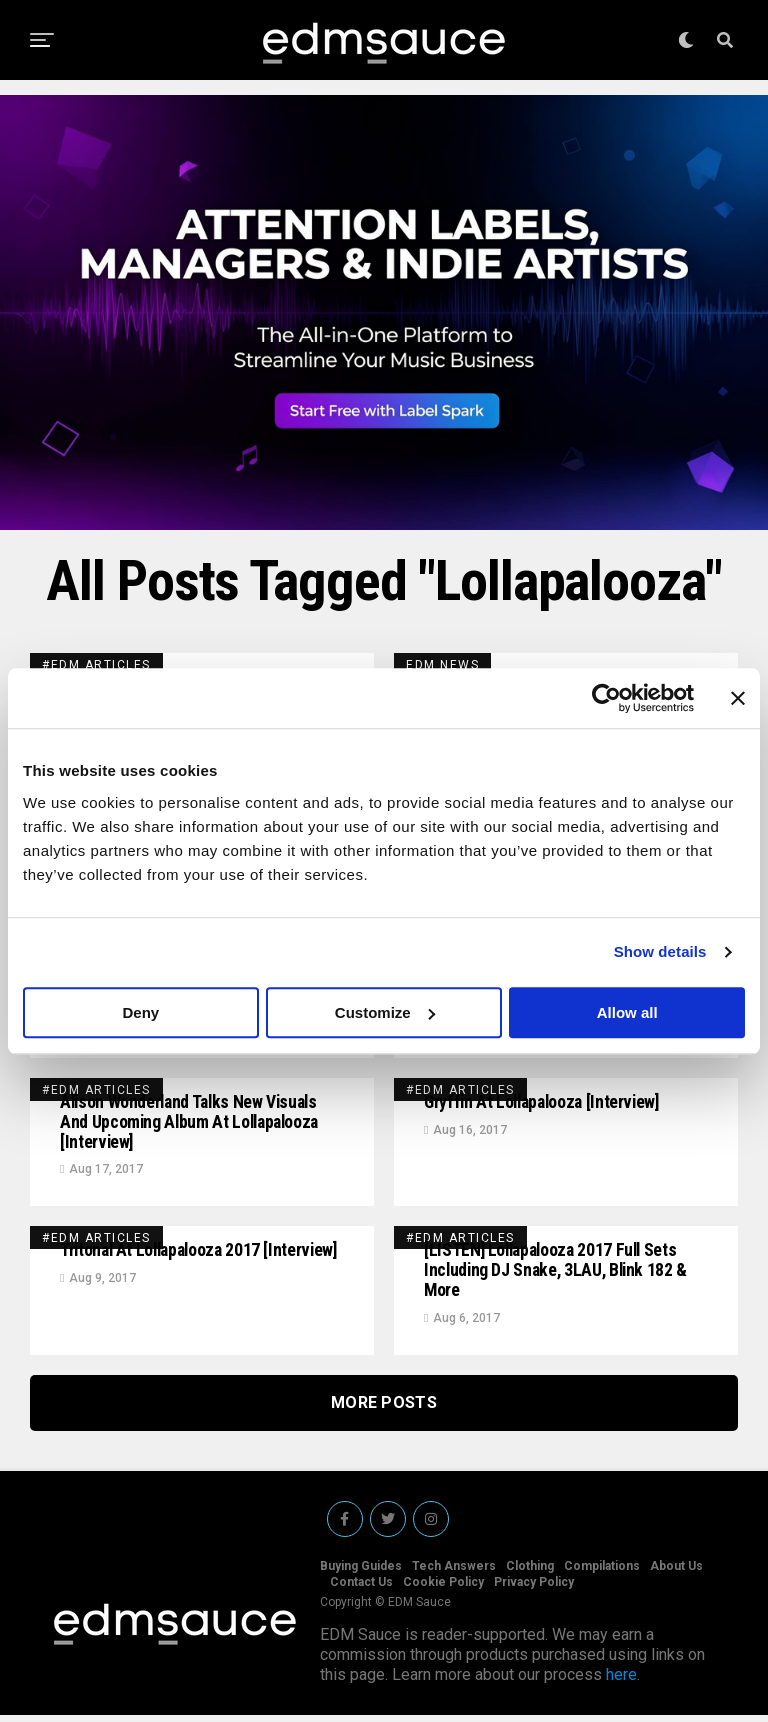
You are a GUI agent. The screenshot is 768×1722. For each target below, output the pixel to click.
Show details (660, 951)
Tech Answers (454, 1573)
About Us (676, 1573)
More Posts (384, 1409)
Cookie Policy (443, 1589)
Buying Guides (361, 1573)
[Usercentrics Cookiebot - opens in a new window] (606, 698)
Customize (385, 1012)
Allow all (627, 1012)
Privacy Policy (534, 1589)
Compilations (602, 1573)
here (621, 1681)
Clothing (530, 1573)
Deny (140, 1012)
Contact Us (361, 1589)
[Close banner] (738, 698)
